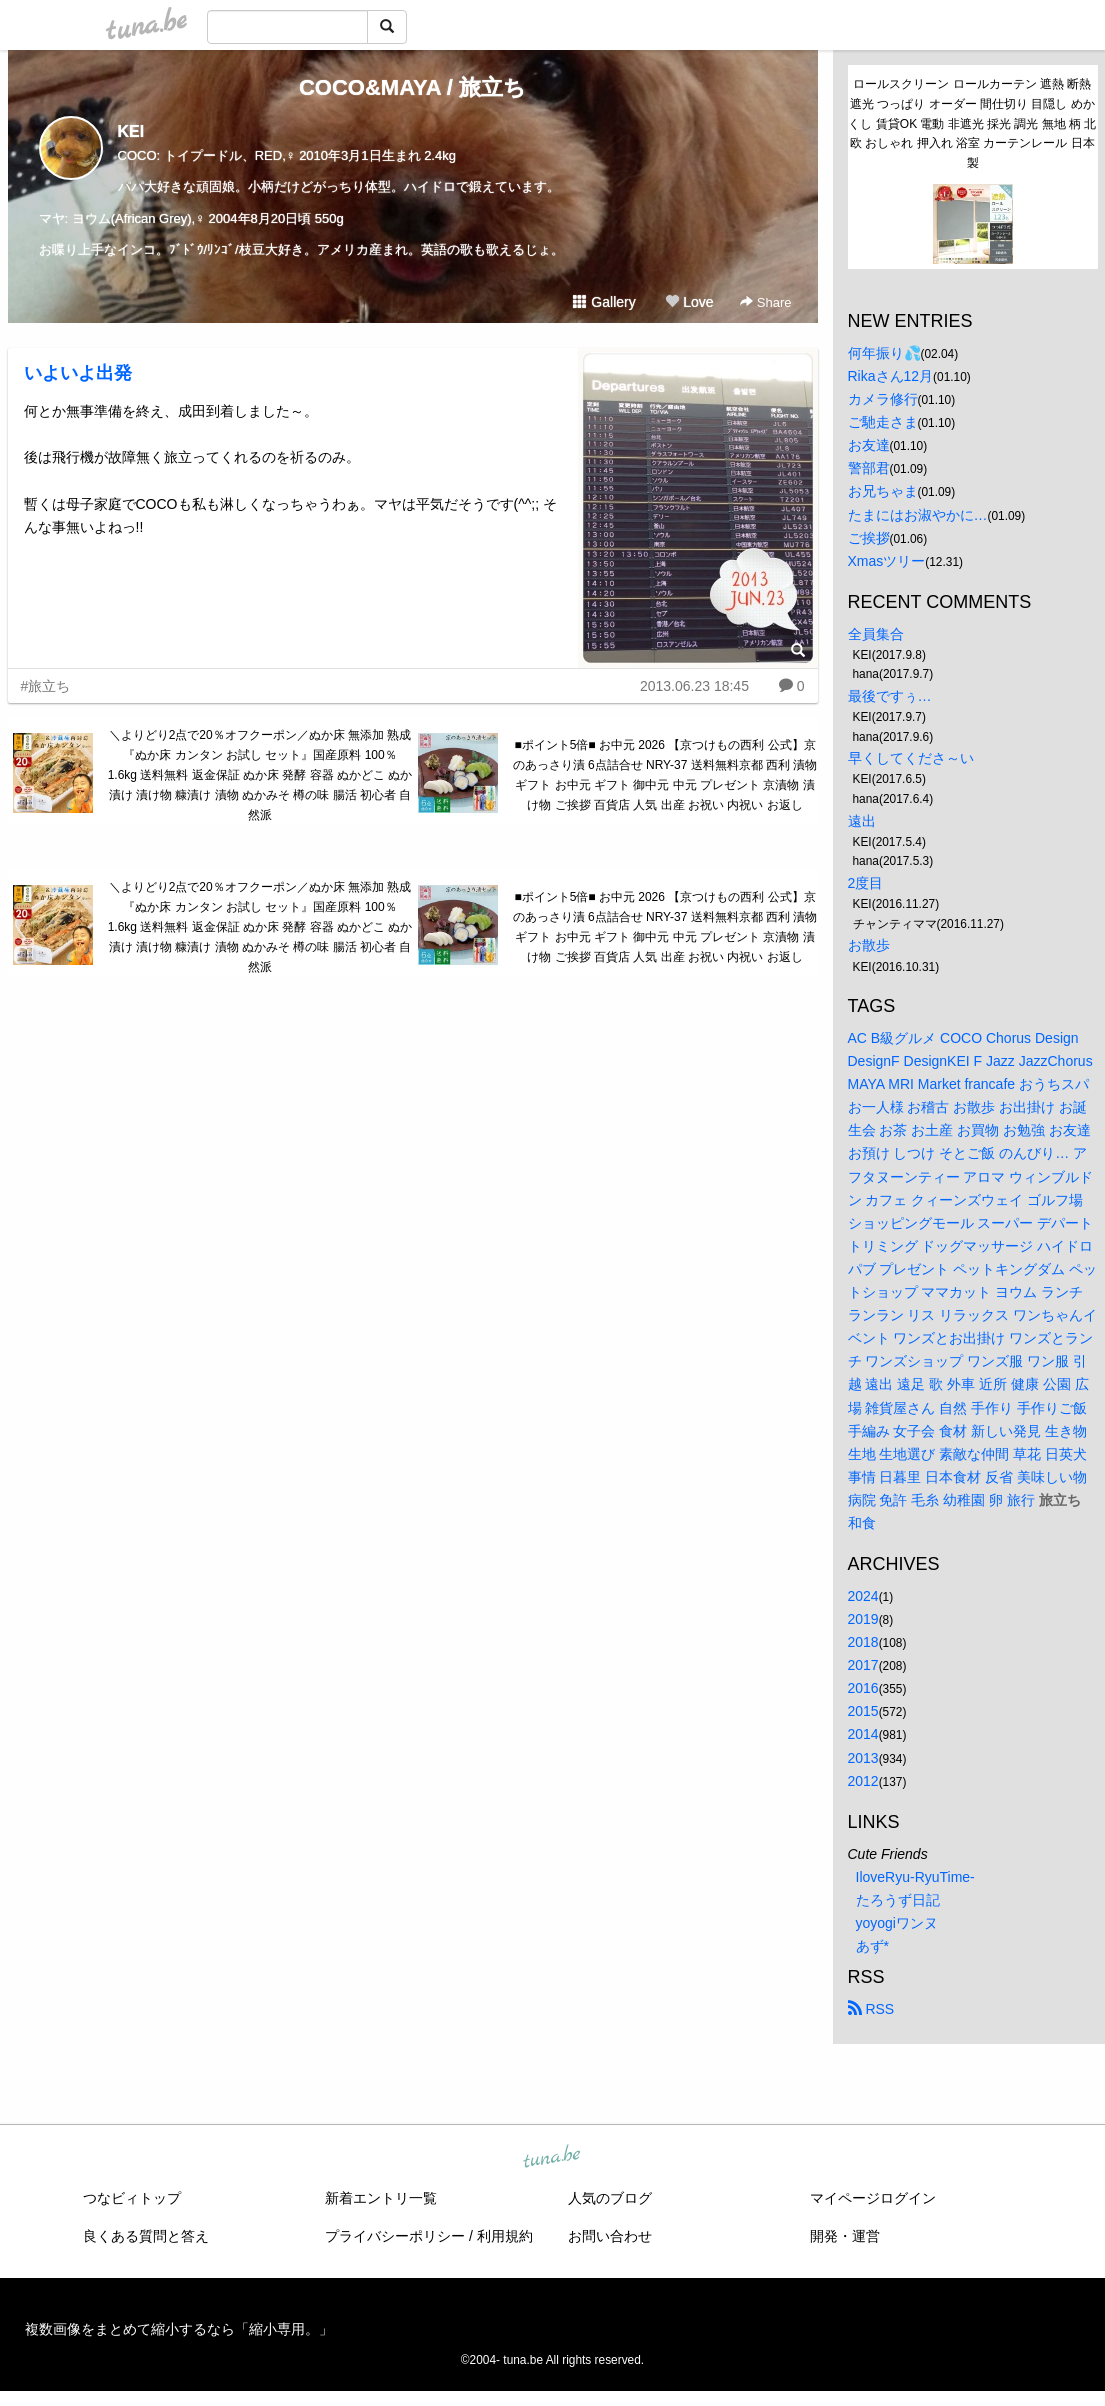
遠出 (862, 821)
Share (765, 302)
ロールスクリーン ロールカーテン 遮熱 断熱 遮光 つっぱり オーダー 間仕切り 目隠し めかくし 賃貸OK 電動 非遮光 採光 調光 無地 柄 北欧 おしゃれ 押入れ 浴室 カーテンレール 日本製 (972, 123)
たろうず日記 (898, 1900)
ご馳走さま (883, 422)
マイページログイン (873, 2198)
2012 (863, 1781)
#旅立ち (46, 686)
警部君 (869, 468)
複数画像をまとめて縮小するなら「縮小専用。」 (179, 2329)
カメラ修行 (883, 399)
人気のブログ (610, 2198)
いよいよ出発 (78, 373)
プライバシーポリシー (395, 2236)
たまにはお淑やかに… (918, 515)
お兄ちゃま (883, 491)
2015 (863, 1711)
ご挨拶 (869, 538)
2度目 (866, 883)
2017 (863, 1665)
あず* (872, 1946)
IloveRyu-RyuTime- (915, 1877)
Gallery (604, 302)
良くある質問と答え (146, 2236)
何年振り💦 (884, 353)
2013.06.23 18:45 (694, 686)
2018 (863, 1642)
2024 (863, 1596)
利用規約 (505, 2236)
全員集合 (876, 634)
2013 (863, 1758)
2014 (863, 1734)
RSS (871, 2009)
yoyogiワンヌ (897, 1923)
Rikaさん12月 (891, 376)
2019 (863, 1619)
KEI (131, 131)
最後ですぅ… (890, 696)
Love (689, 302)
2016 (863, 1688)
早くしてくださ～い (911, 758)
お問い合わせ (610, 2236)
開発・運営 (845, 2236)
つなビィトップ (132, 2198)
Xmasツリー (887, 561)
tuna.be (552, 2158)
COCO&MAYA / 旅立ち (412, 87)
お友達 (869, 445)
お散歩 (869, 945)
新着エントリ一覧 (381, 2198)
